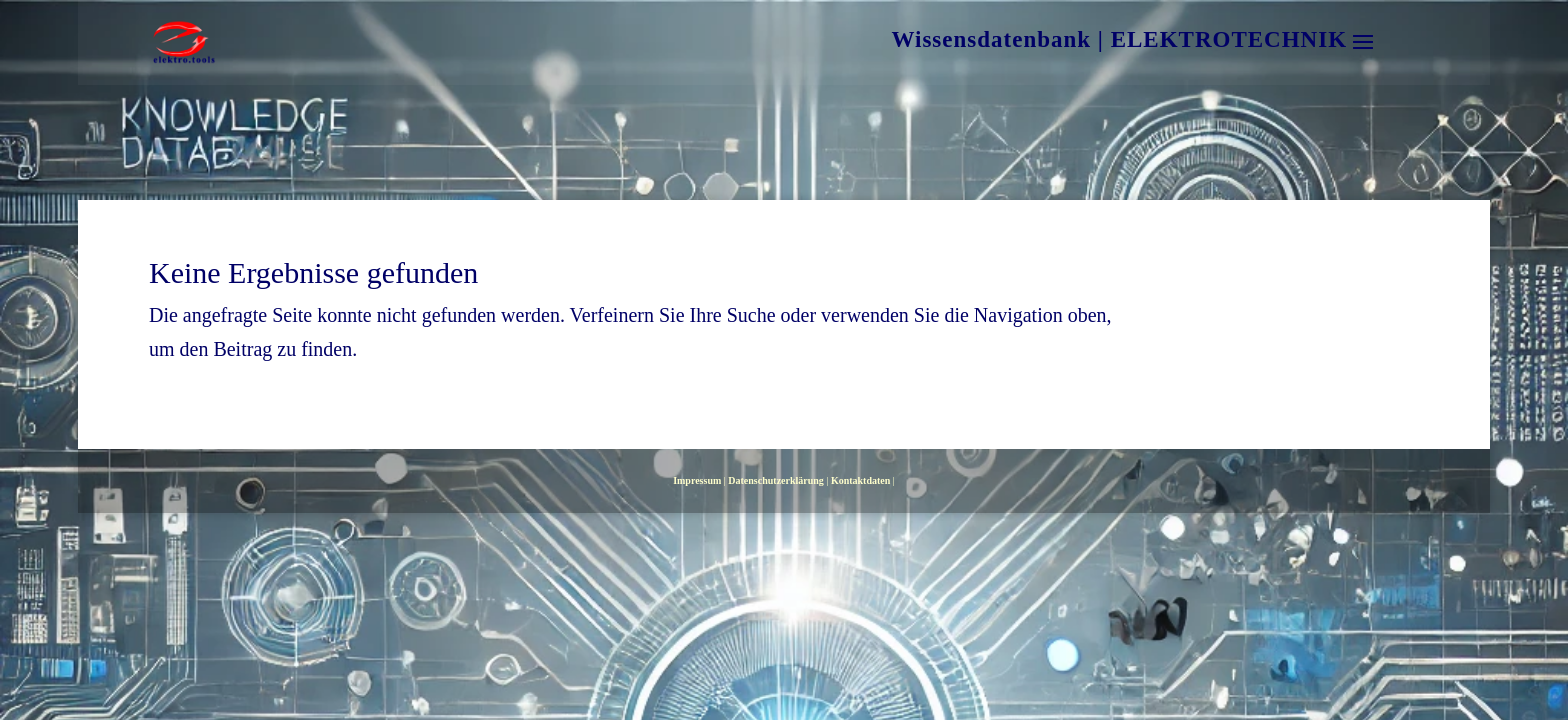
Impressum (697, 480)
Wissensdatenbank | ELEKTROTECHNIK (1119, 42)
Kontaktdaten (860, 480)
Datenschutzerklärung (776, 480)
